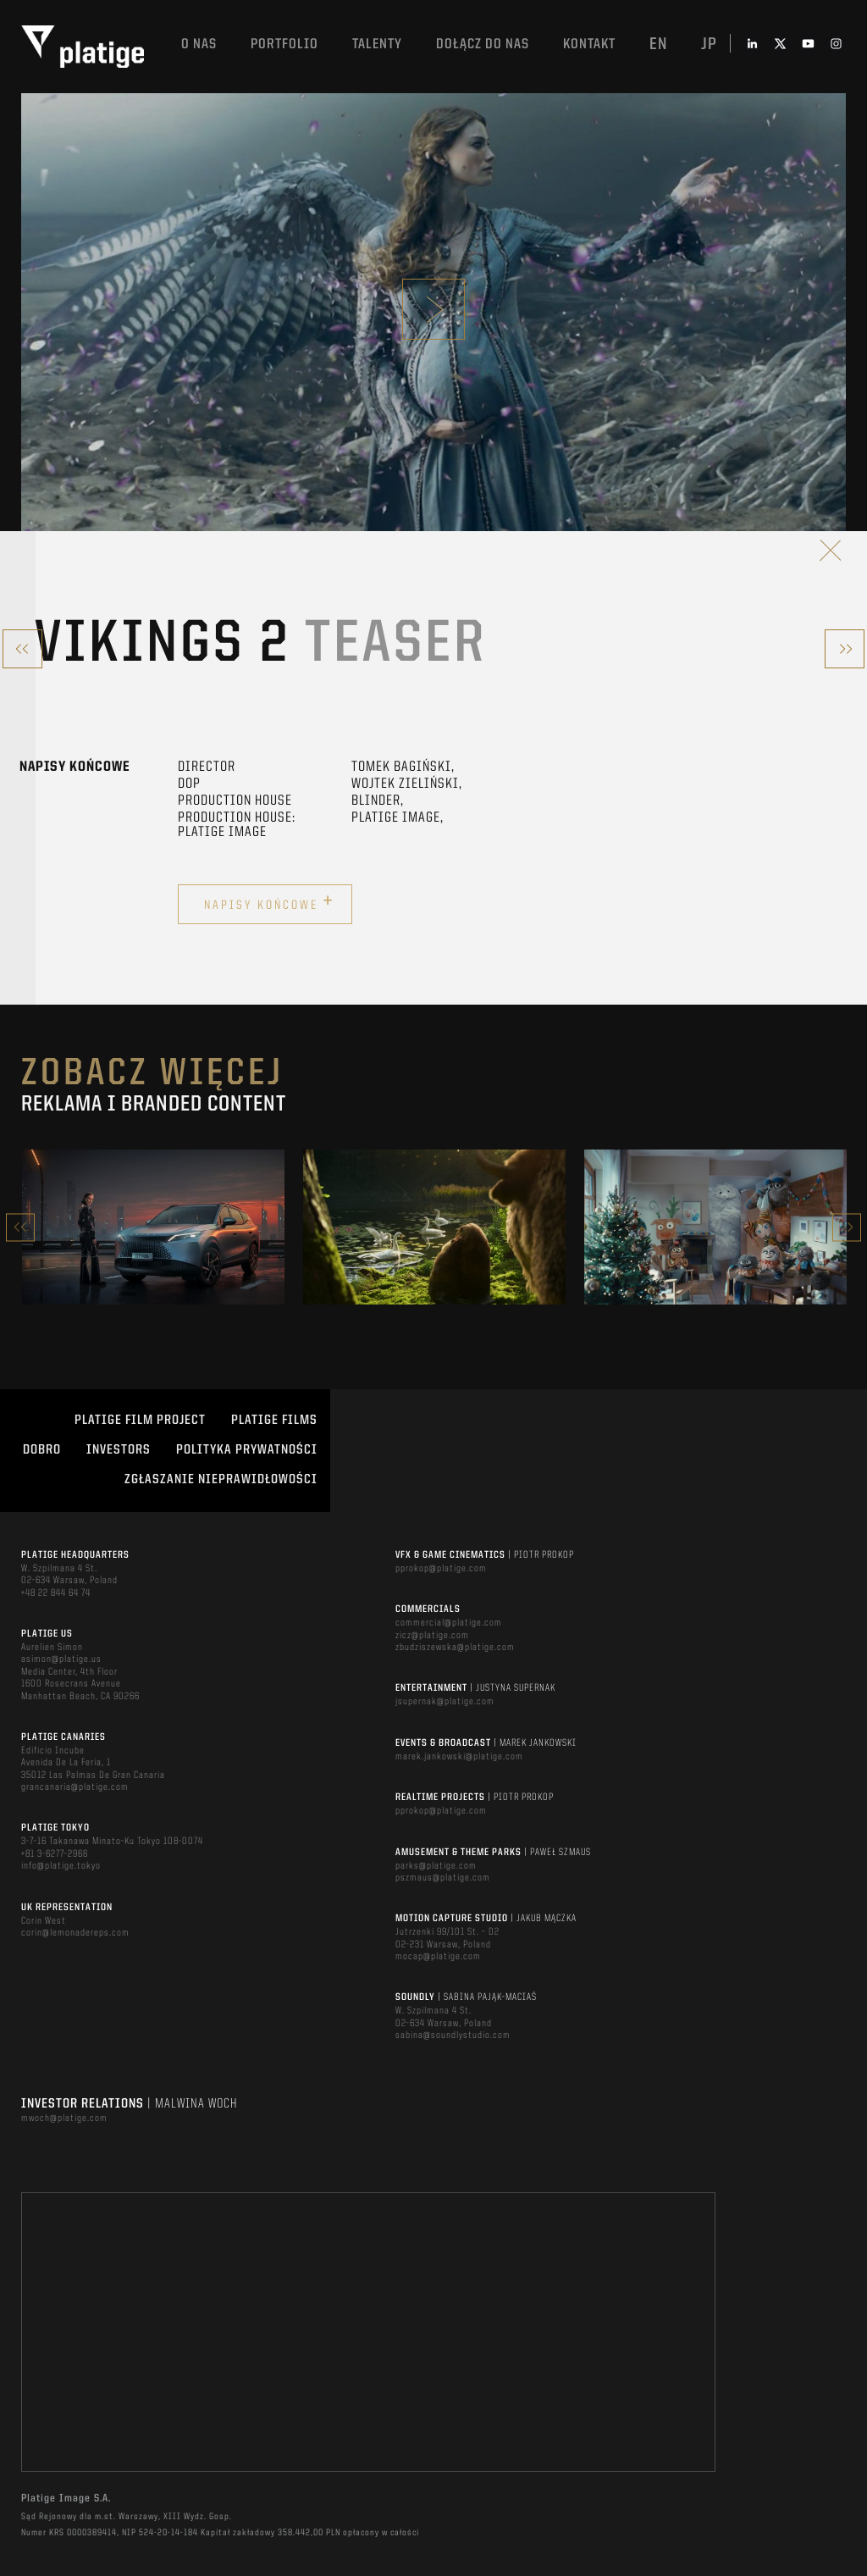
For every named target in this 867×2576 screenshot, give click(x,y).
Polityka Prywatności (247, 1450)
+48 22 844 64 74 (56, 1593)
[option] (153, 1227)
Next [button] (846, 1227)
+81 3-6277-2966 (54, 1854)
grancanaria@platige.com (75, 1787)
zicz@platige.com (432, 1636)
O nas (199, 44)
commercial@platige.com (448, 1623)
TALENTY (377, 44)
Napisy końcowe (269, 902)
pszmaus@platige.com (442, 1878)
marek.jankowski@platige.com (459, 1757)
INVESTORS (118, 1450)
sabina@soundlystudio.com (453, 2035)
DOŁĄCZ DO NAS (482, 44)
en (658, 44)
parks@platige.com (436, 1866)
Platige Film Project (140, 1420)
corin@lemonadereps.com (75, 1933)
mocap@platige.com (438, 1957)
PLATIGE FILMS (274, 1420)
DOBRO (42, 1450)
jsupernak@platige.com (444, 1702)
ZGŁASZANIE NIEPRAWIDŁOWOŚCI (221, 1480)
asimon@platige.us (61, 1659)
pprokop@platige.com (441, 1569)
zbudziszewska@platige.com (455, 1648)
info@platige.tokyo (61, 1866)
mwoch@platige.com (64, 2118)
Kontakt (589, 44)
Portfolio (284, 44)
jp (709, 44)
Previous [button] (20, 1227)
